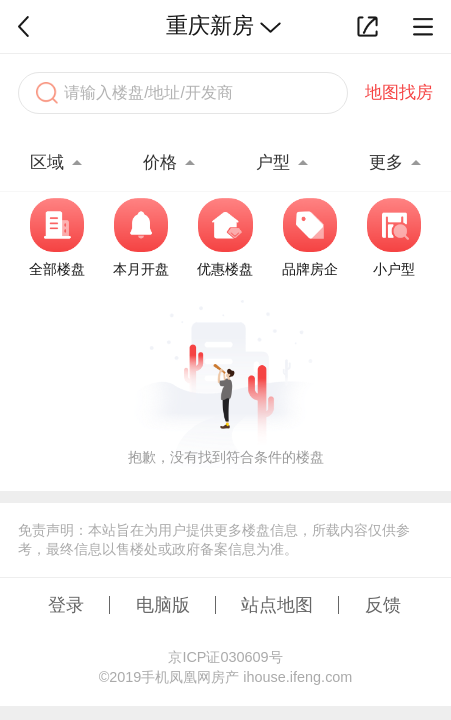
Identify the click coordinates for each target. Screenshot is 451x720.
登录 (66, 605)
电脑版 (163, 605)
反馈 (383, 605)
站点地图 (277, 605)
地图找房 (399, 92)
